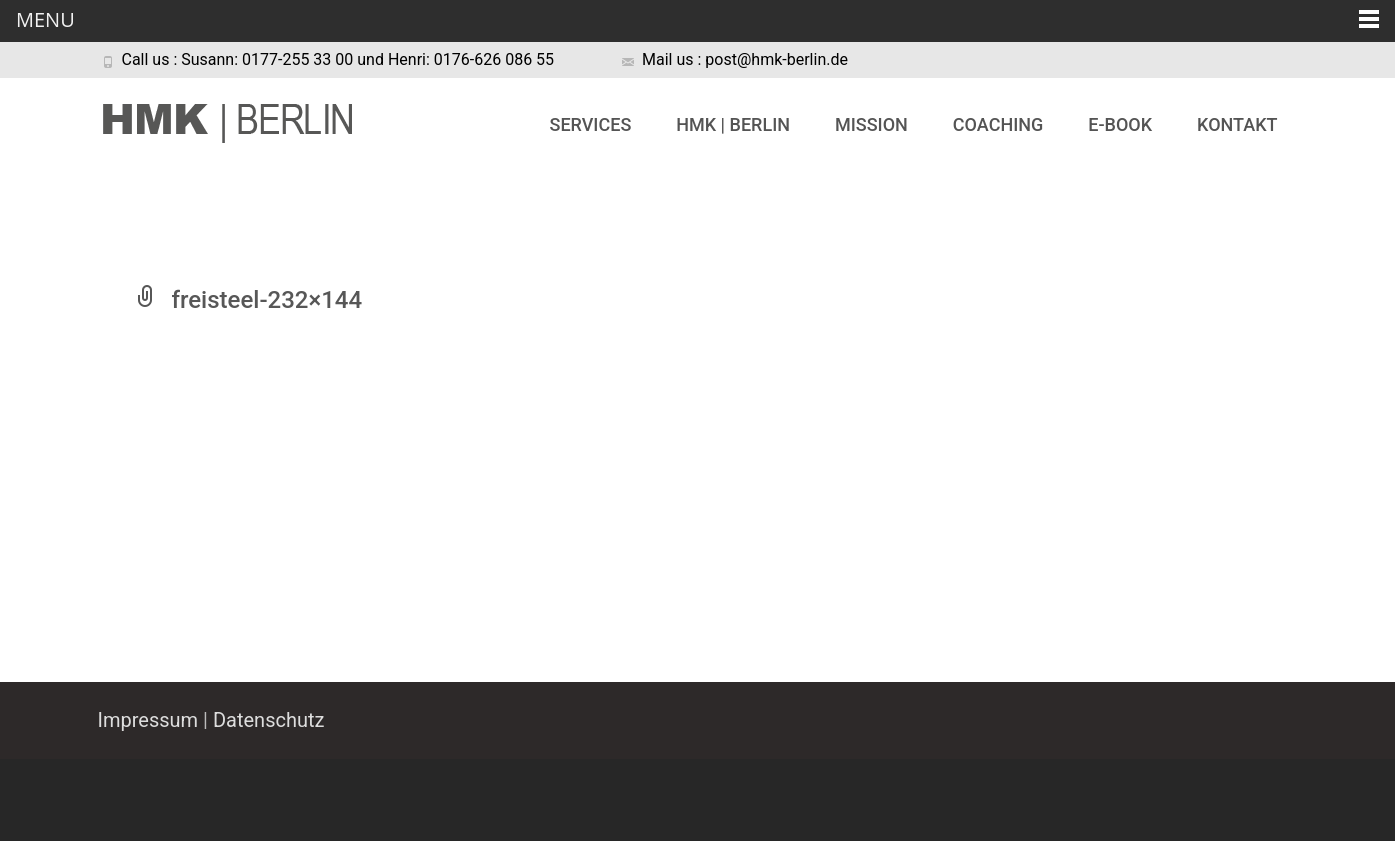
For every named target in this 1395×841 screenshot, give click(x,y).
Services (591, 124)
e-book (1120, 124)
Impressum (148, 720)
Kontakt (1237, 124)
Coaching (998, 124)
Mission (871, 124)
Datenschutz (269, 720)
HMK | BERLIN (733, 124)
